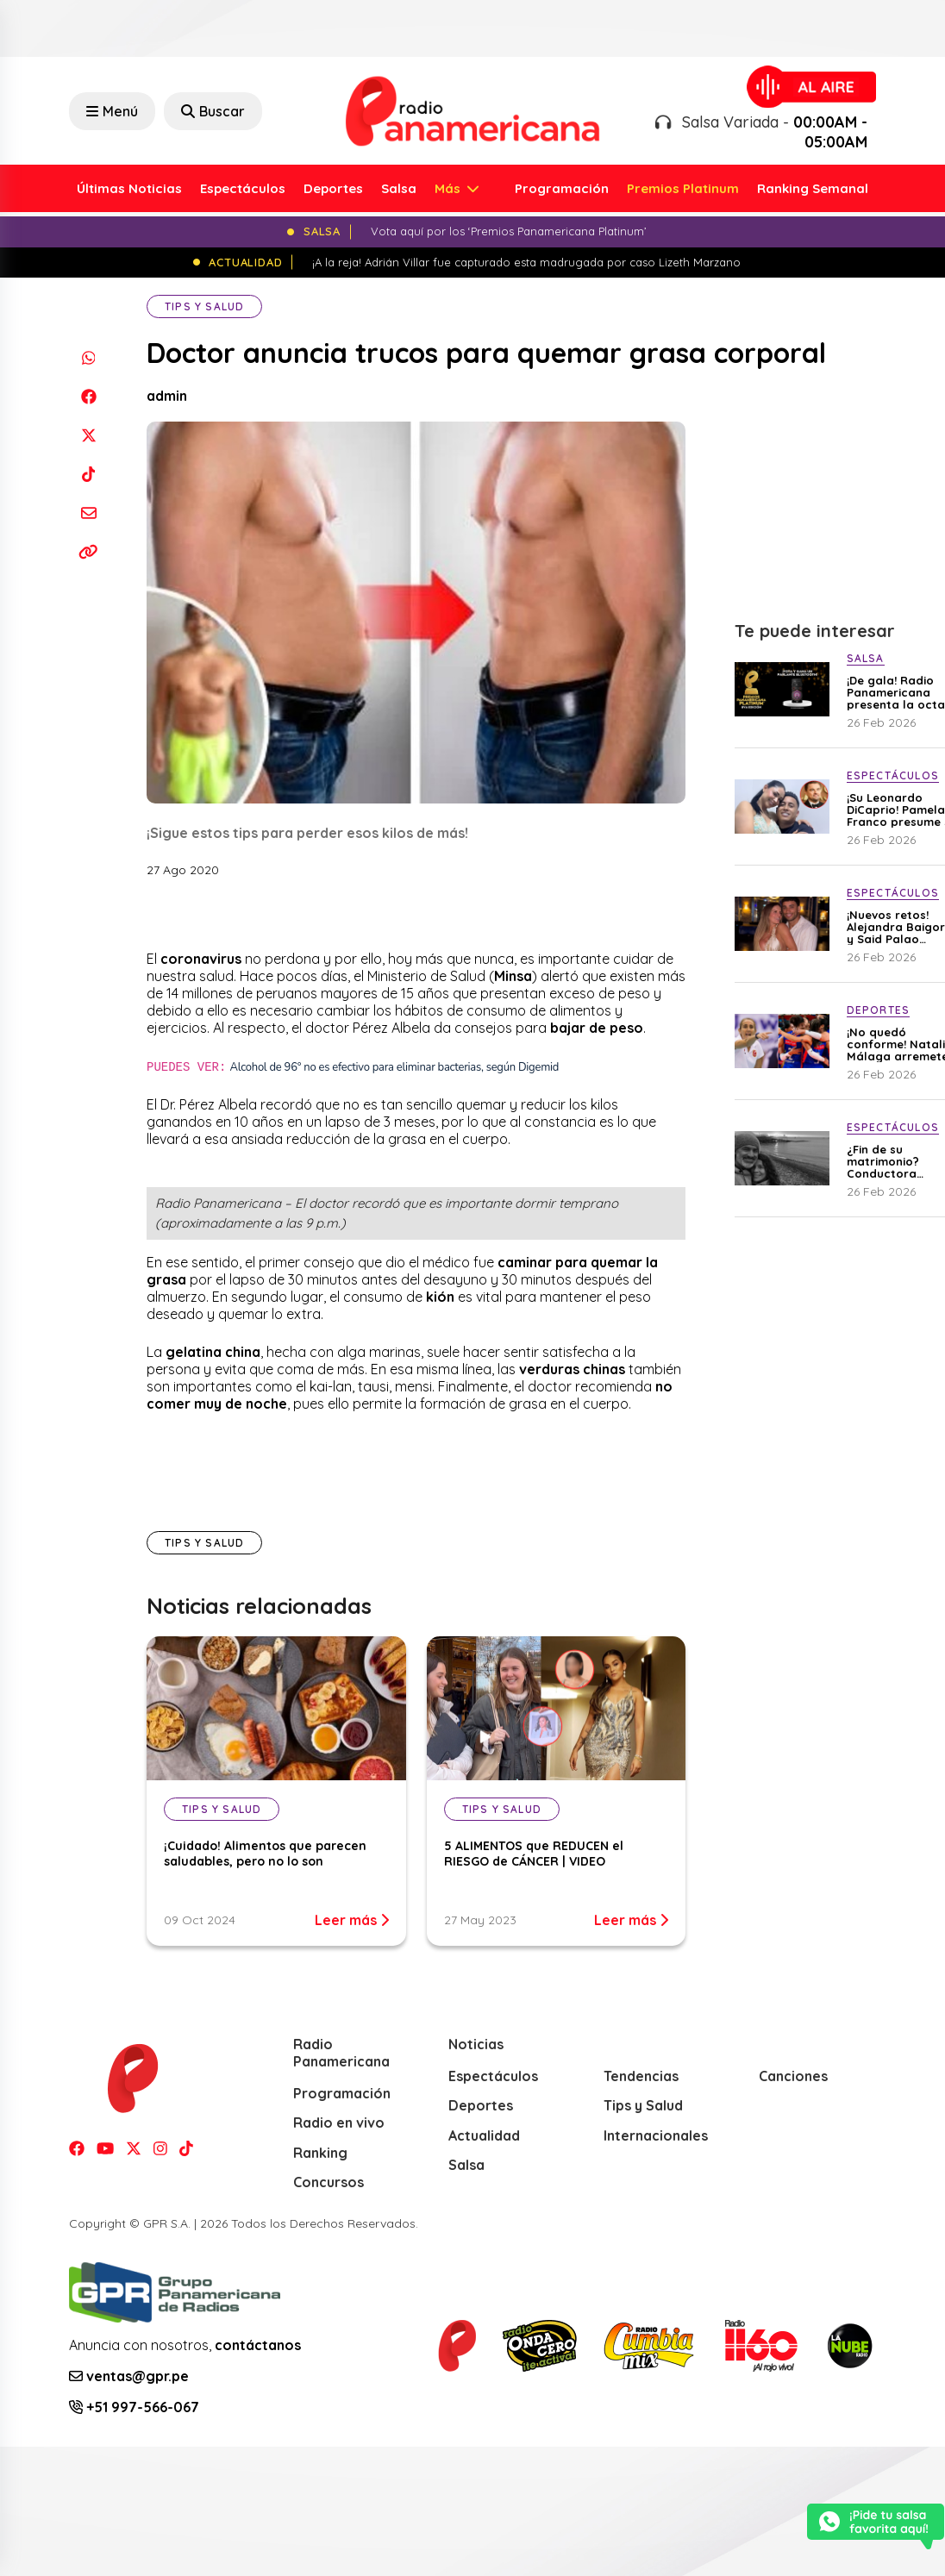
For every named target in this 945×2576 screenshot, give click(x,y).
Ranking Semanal (812, 188)
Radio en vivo (339, 2122)
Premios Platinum (683, 188)
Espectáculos (242, 188)
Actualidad (484, 2135)
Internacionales (656, 2135)
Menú (112, 111)
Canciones (793, 2076)
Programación (562, 188)
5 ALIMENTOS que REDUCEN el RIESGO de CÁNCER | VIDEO (533, 1853)
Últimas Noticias (129, 188)
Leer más (352, 1920)
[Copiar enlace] (88, 551)
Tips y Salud (204, 306)
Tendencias (641, 2076)
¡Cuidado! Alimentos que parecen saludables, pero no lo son (265, 1853)
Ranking (320, 2152)
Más (449, 188)
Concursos (328, 2182)
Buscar (213, 111)
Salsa (398, 188)
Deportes (333, 188)
